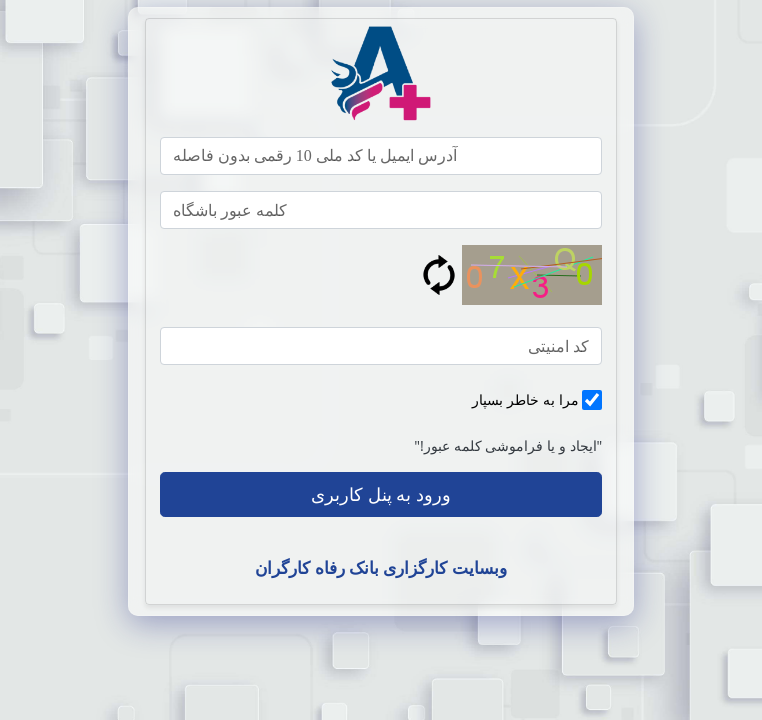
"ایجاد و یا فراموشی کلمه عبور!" (508, 445)
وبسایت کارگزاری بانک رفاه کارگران (381, 567)
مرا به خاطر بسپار (525, 399)
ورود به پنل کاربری (381, 494)
